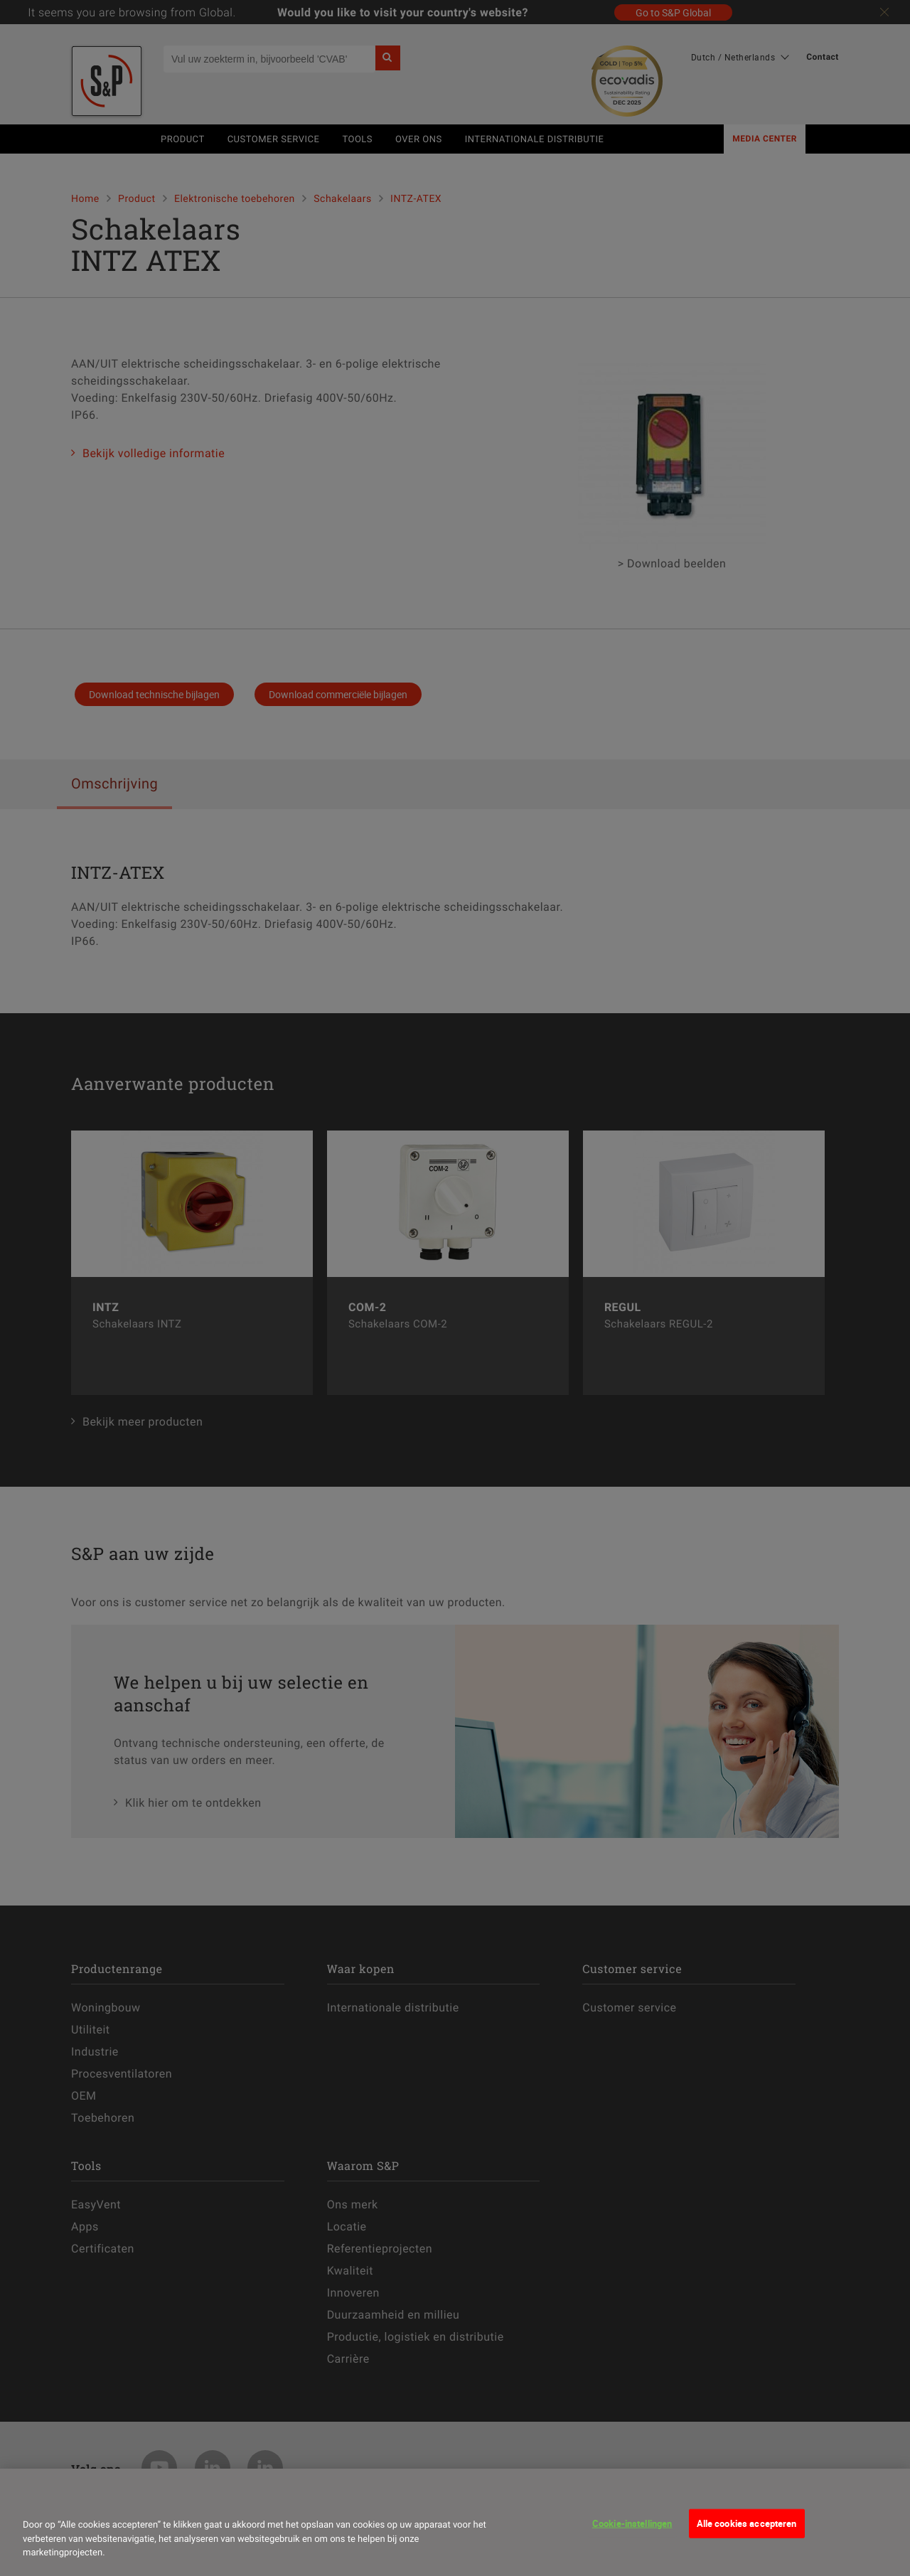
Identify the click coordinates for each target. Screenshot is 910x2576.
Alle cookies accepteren (747, 2522)
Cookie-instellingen (632, 2522)
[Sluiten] (38, 2498)
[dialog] (455, 2522)
